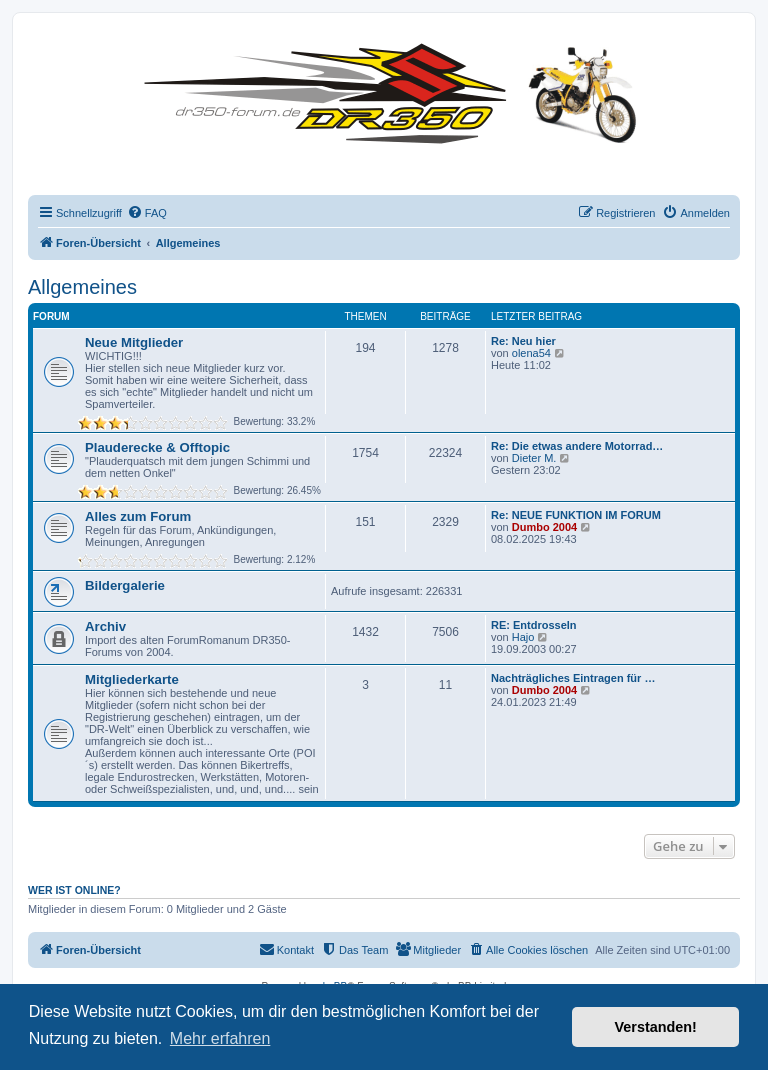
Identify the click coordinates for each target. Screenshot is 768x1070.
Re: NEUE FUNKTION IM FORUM (576, 515)
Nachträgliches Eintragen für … (573, 678)
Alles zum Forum (138, 516)
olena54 (531, 353)
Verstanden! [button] (656, 1027)
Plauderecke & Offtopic (157, 447)
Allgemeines (82, 287)
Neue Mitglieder (134, 342)
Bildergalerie (125, 585)
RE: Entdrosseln (534, 625)
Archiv (105, 626)
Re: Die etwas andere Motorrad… (577, 446)
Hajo (523, 637)
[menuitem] (147, 213)
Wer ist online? (74, 890)
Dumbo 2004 (544, 527)
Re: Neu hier (523, 341)
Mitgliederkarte (132, 679)
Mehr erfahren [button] (220, 1038)
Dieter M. (534, 458)
